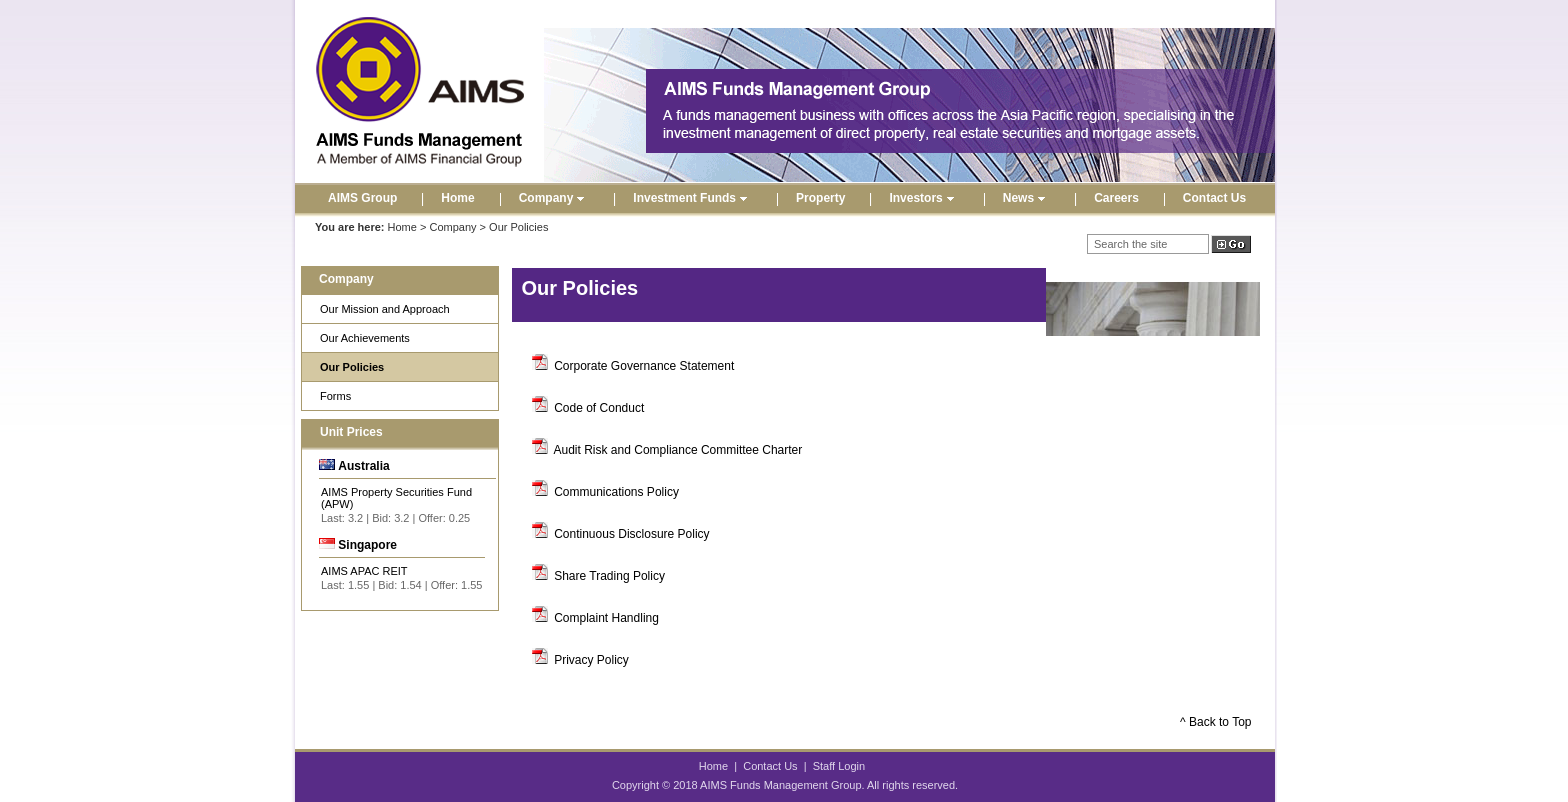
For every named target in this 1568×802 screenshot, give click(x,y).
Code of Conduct (599, 408)
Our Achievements (365, 338)
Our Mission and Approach (385, 309)
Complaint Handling (606, 618)
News (1026, 198)
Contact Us (1214, 198)
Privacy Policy (591, 660)
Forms (335, 396)
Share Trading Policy (609, 576)
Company (554, 198)
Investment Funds (692, 198)
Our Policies (352, 367)
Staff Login (839, 766)
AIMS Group (362, 198)
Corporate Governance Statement (644, 366)
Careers (1116, 198)
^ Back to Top (1215, 722)
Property (820, 198)
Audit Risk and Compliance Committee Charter (678, 450)
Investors (923, 198)
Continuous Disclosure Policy (631, 534)
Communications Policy (616, 492)
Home (457, 198)
